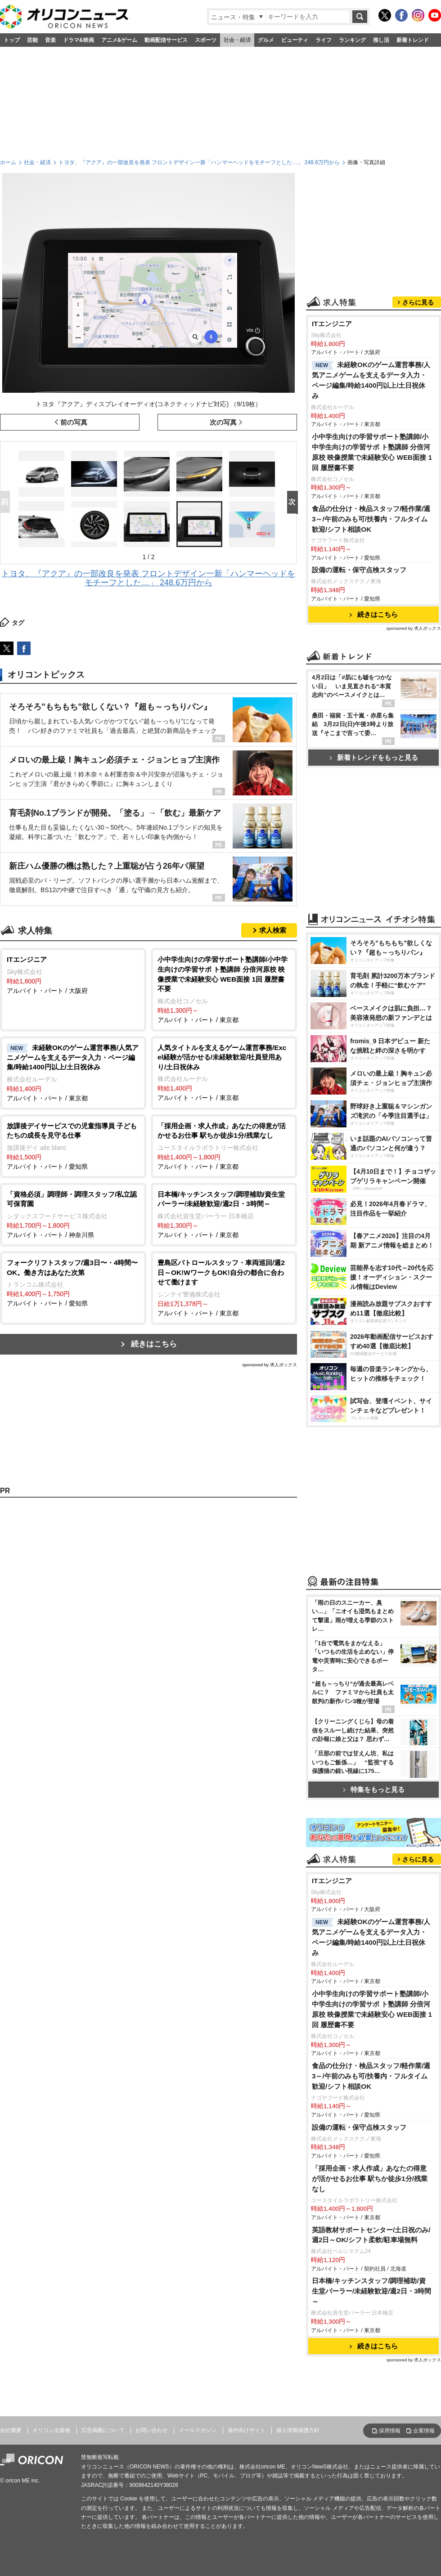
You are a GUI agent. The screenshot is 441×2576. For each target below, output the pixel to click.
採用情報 (389, 2431)
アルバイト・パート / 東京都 (224, 989)
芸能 (32, 40)
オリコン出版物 (51, 2430)
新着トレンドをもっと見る (373, 757)
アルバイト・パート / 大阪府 (73, 974)
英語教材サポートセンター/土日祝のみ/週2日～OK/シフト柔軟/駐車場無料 (371, 2235)
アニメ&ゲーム (119, 40)
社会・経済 (237, 40)
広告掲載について (103, 2430)
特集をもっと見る (374, 1789)
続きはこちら (154, 1344)
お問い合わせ (151, 2430)
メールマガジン (197, 2430)
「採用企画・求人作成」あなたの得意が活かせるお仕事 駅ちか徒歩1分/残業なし (370, 2178)
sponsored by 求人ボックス (269, 1364)
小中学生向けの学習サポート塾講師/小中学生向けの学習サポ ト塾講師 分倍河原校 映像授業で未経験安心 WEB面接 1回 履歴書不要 (372, 452)
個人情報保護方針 (298, 2430)
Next (294, 502)
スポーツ (205, 40)
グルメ (266, 40)
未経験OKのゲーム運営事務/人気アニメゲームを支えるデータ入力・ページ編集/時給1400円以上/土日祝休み (371, 380)
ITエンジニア (332, 324)
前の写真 (73, 422)
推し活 (381, 40)
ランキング (352, 40)
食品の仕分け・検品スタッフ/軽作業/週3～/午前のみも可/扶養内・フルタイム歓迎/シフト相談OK (371, 519)
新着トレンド (412, 40)
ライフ (323, 40)
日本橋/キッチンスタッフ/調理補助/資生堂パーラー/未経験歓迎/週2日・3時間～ (372, 2291)
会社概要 (11, 2430)
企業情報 (424, 2431)
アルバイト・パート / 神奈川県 (73, 1214)
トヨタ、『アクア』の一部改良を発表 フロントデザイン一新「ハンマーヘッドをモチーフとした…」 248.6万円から (199, 162)
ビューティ (294, 40)
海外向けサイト (247, 2430)
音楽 (50, 40)
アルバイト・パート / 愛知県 (73, 1145)
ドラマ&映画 (78, 40)
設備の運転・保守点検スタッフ (359, 570)
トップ (12, 40)
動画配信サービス (166, 40)
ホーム (8, 162)
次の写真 (223, 422)
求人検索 (272, 930)
